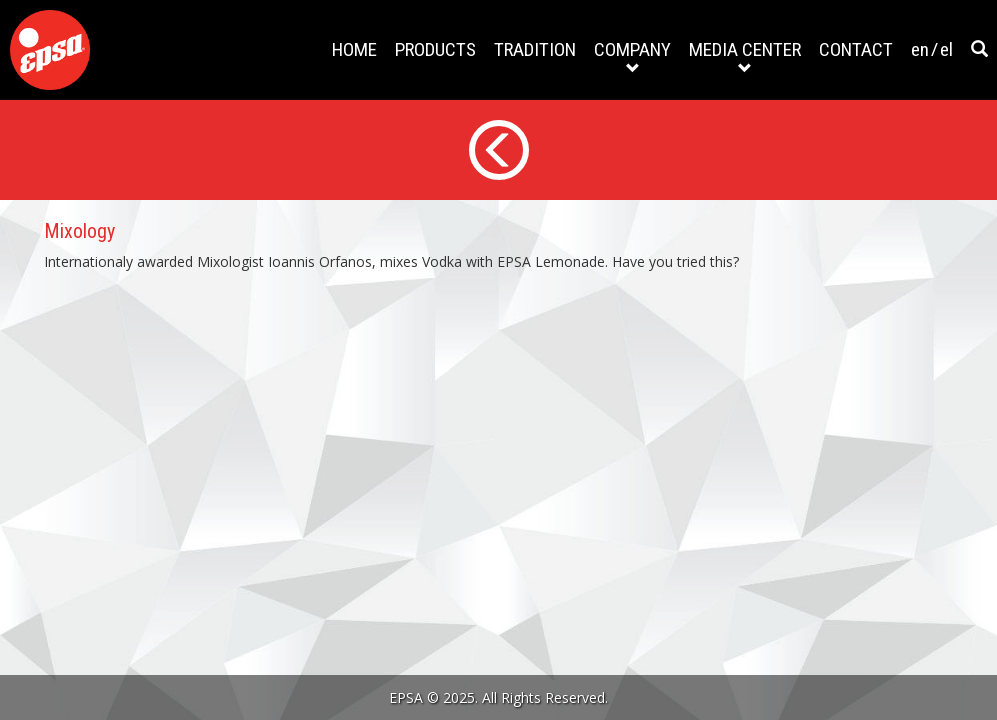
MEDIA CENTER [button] (745, 56)
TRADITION (535, 49)
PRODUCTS (435, 49)
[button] (979, 50)
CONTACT (856, 49)
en (920, 49)
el (946, 49)
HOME (354, 49)
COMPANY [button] (632, 56)
